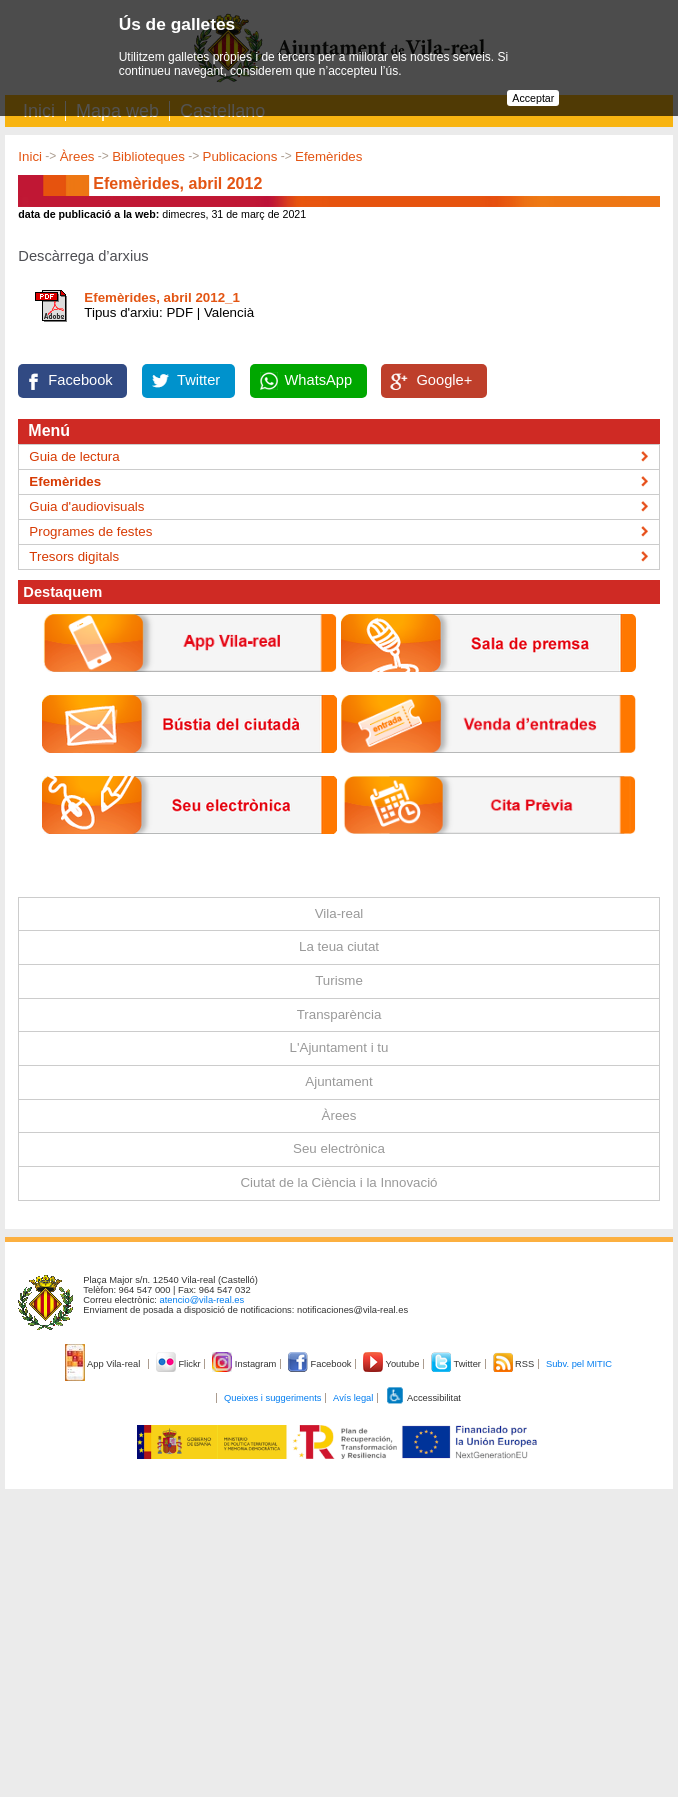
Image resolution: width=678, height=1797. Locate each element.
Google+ (444, 380)
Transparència (339, 1014)
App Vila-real (104, 1364)
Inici (30, 156)
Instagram (245, 1364)
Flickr (179, 1364)
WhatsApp (319, 380)
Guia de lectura (74, 456)
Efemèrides (328, 156)
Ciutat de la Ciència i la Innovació (338, 1182)
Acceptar (533, 98)
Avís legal (353, 1398)
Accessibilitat (423, 1398)
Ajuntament (338, 1081)
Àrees (77, 156)
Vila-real (339, 913)
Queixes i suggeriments (272, 1398)
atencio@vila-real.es (202, 1300)
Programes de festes (90, 531)
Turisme (339, 980)
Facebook (80, 380)
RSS (515, 1364)
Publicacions (240, 156)
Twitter (198, 380)
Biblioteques (148, 156)
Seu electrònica (339, 1148)
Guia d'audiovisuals (86, 506)
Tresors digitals (74, 556)
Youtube (392, 1364)
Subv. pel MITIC (579, 1364)
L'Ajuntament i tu (339, 1047)
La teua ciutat (339, 946)
